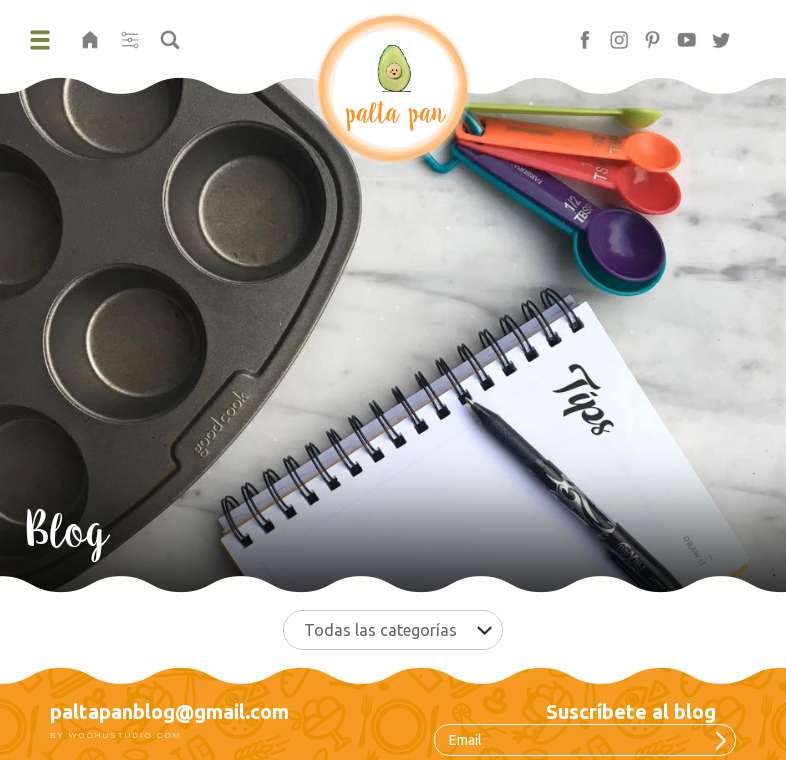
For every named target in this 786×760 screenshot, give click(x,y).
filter (130, 33)
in (610, 33)
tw (714, 33)
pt (644, 33)
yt (678, 33)
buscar (170, 33)
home (90, 33)
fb (576, 33)
